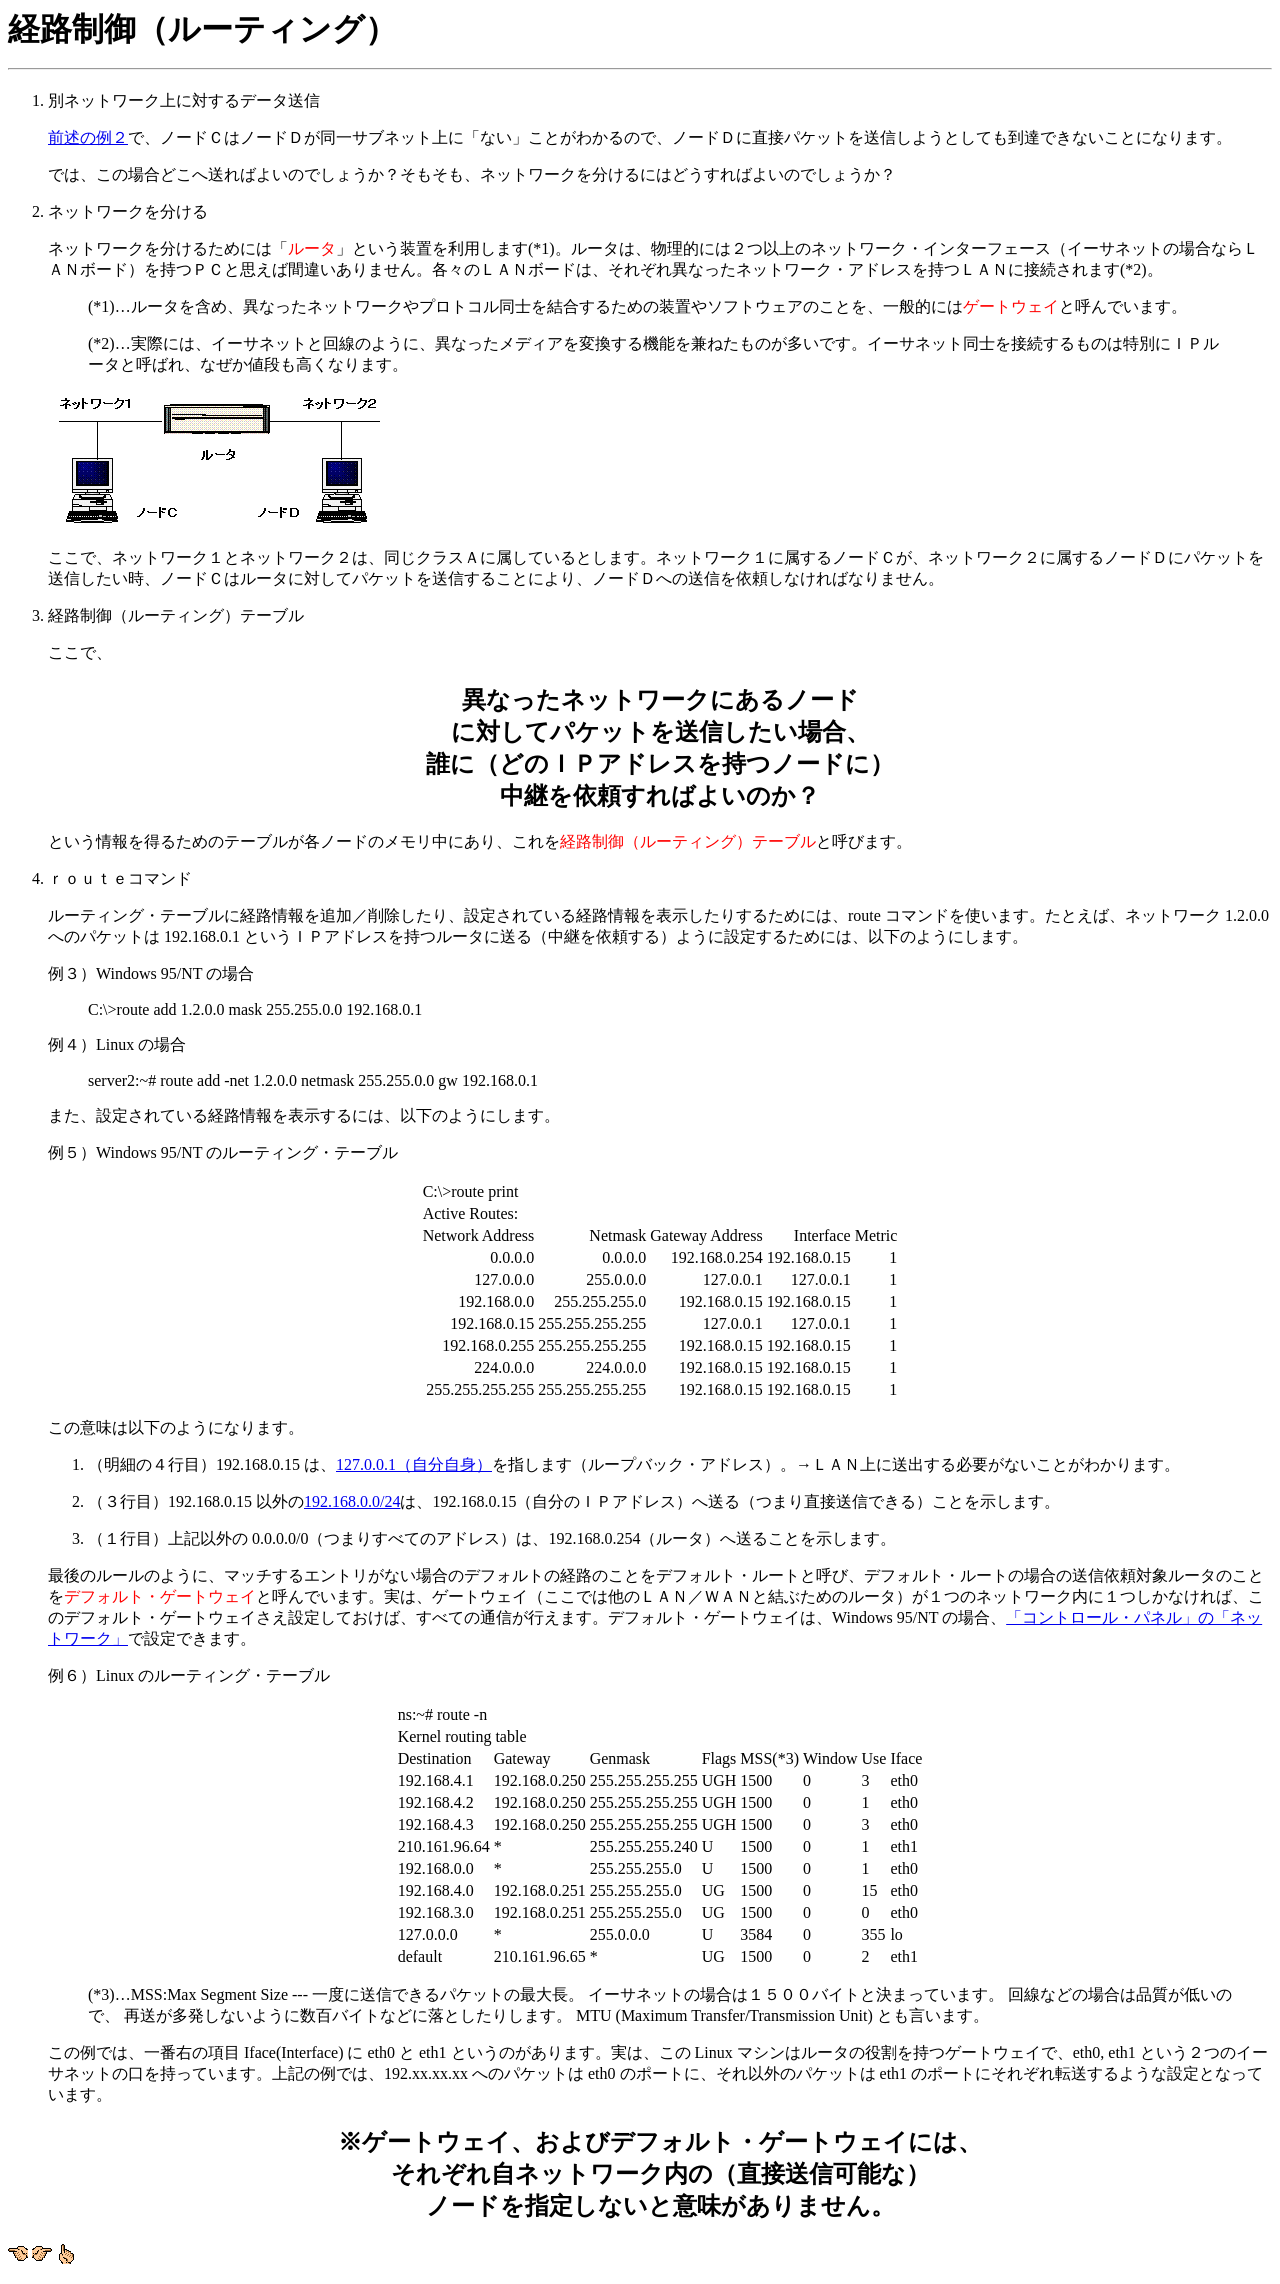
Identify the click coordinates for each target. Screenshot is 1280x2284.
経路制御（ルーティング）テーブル (660, 730)
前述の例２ (88, 137)
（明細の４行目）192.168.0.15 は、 (212, 1464)
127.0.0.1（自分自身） (414, 1464)
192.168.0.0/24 (352, 1501)
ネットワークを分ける (660, 396)
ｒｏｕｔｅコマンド (660, 1154)
